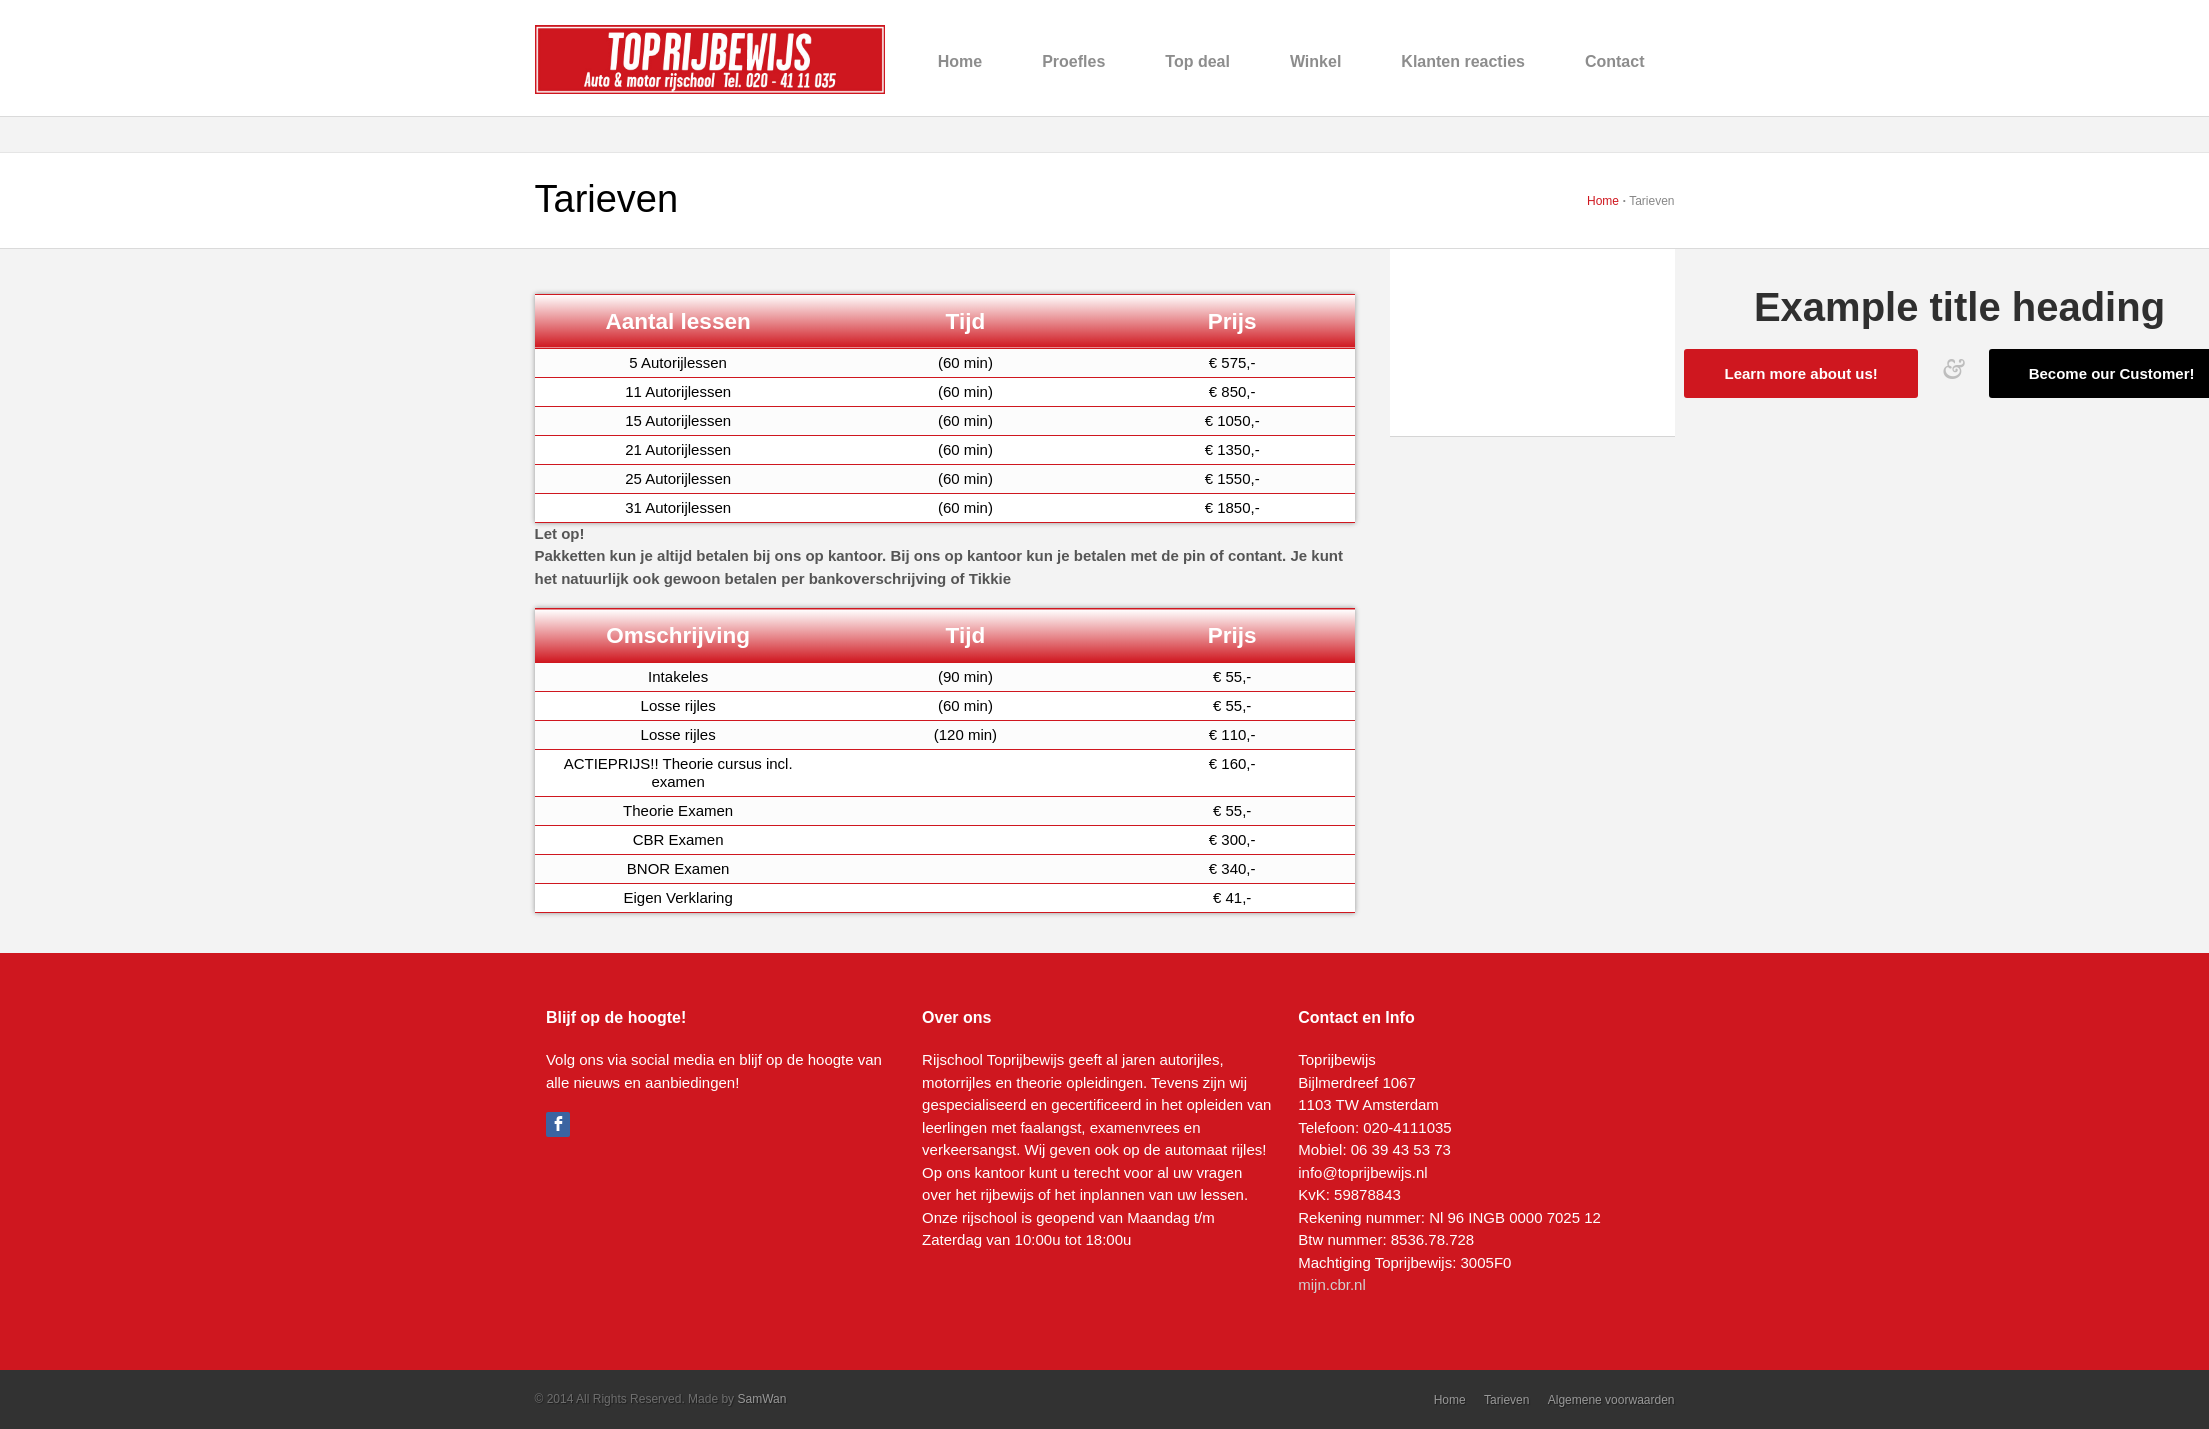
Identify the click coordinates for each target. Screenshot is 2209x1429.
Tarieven (1506, 1400)
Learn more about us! (1800, 373)
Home (960, 61)
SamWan (761, 1399)
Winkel (1315, 61)
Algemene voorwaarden (1611, 1400)
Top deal (1197, 61)
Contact (1615, 61)
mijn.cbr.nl (1332, 1284)
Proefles (1073, 61)
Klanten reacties (1463, 61)
